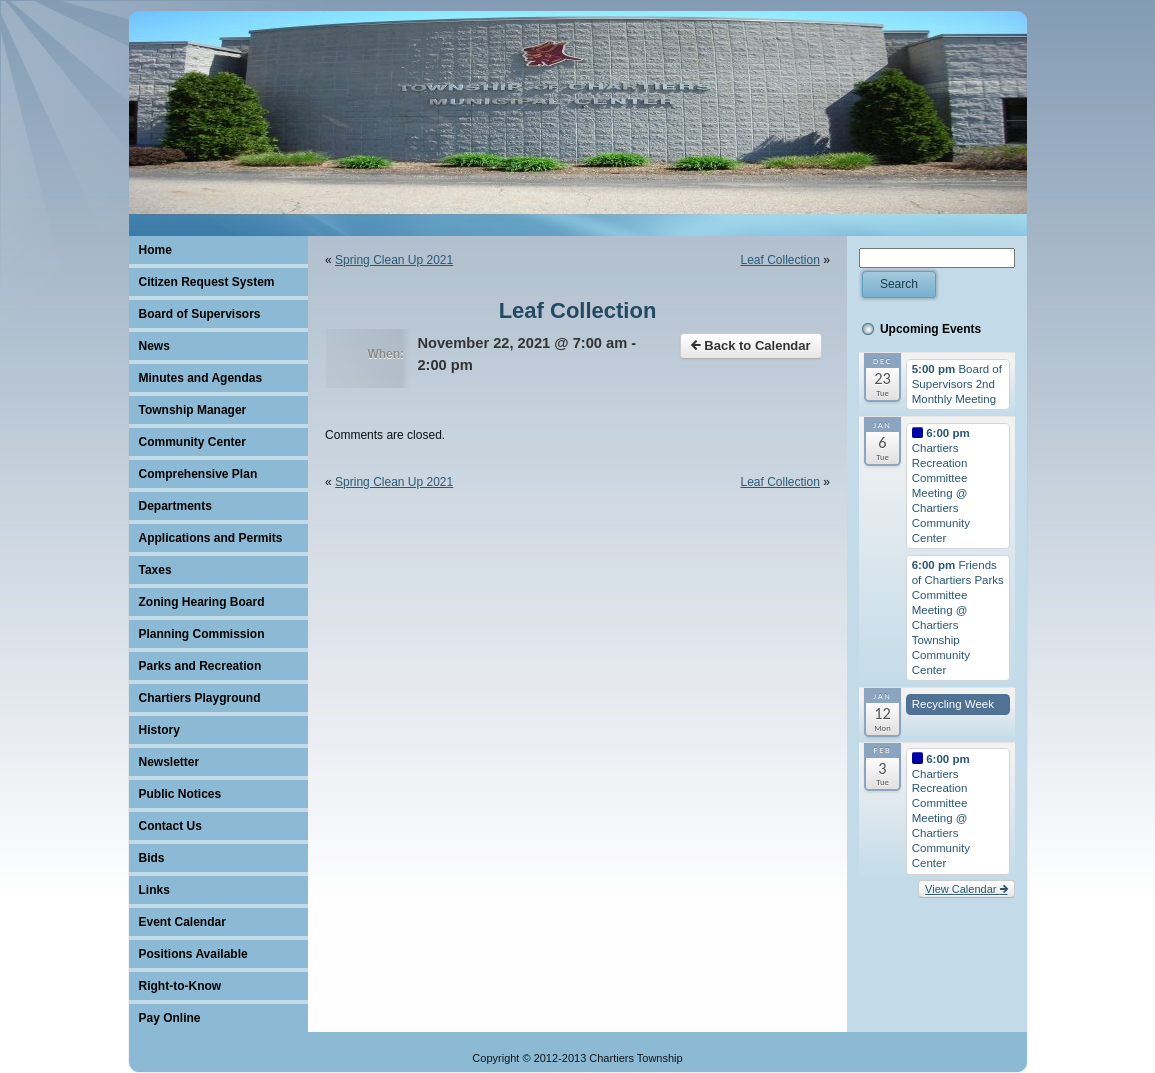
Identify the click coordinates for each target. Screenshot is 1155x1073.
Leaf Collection (779, 260)
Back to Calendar (751, 345)
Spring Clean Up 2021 (394, 260)
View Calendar (966, 889)
